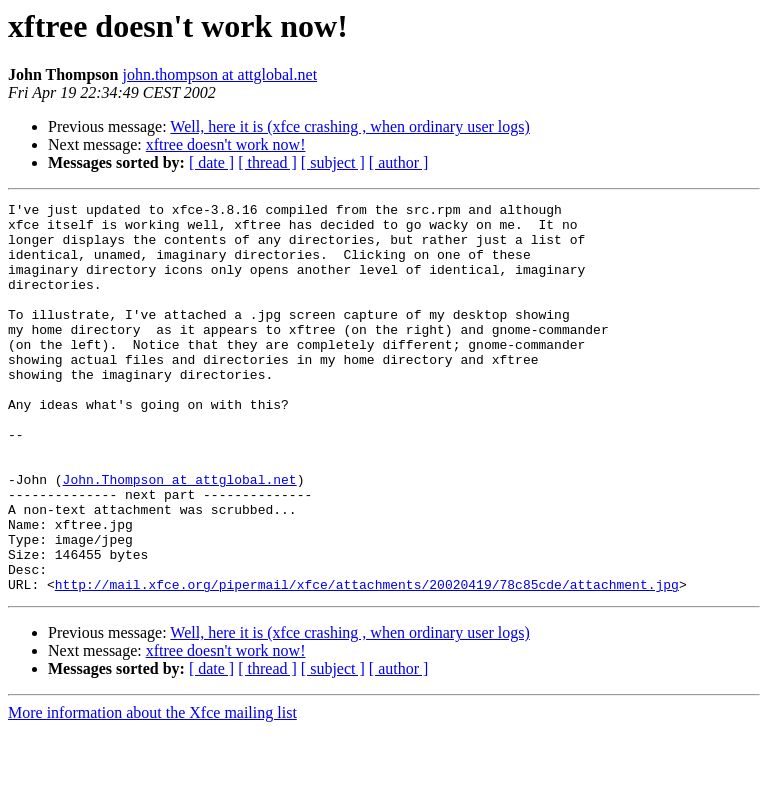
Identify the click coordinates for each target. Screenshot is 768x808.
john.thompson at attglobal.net (219, 74)
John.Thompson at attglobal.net (180, 536)
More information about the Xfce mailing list (152, 790)
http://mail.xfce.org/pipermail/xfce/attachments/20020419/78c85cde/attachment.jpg (367, 662)
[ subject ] (333, 162)
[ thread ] (267, 162)
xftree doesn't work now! (226, 144)
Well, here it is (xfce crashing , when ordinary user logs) (349, 126)
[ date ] (211, 162)
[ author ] (399, 162)
